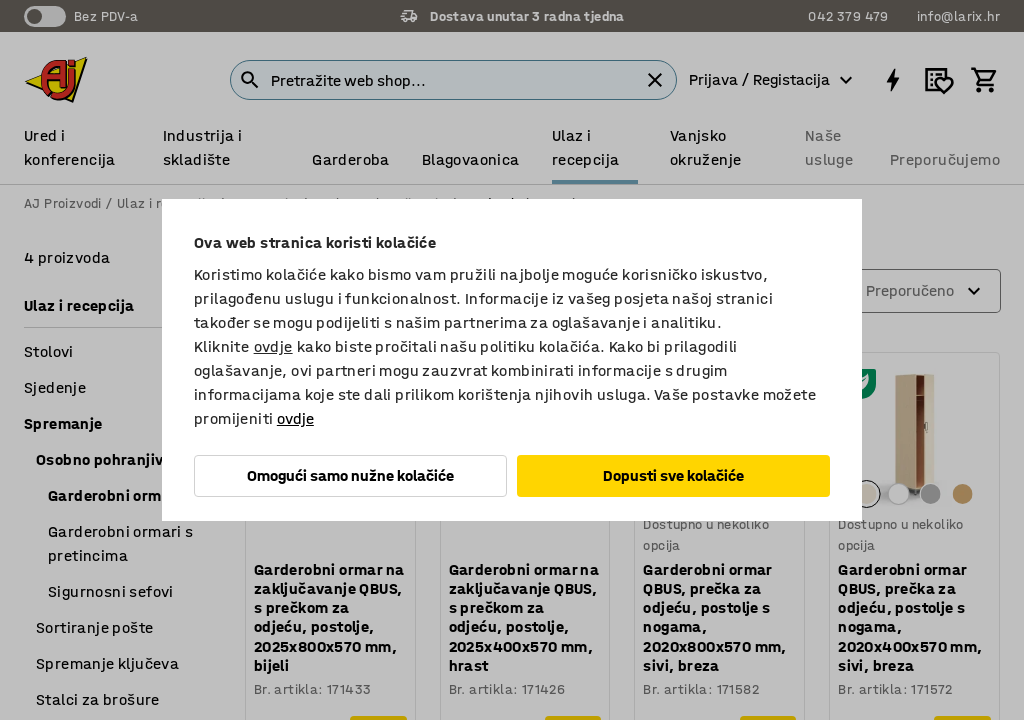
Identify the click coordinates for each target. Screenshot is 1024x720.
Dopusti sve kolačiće (673, 475)
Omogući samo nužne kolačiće (350, 475)
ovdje (273, 346)
